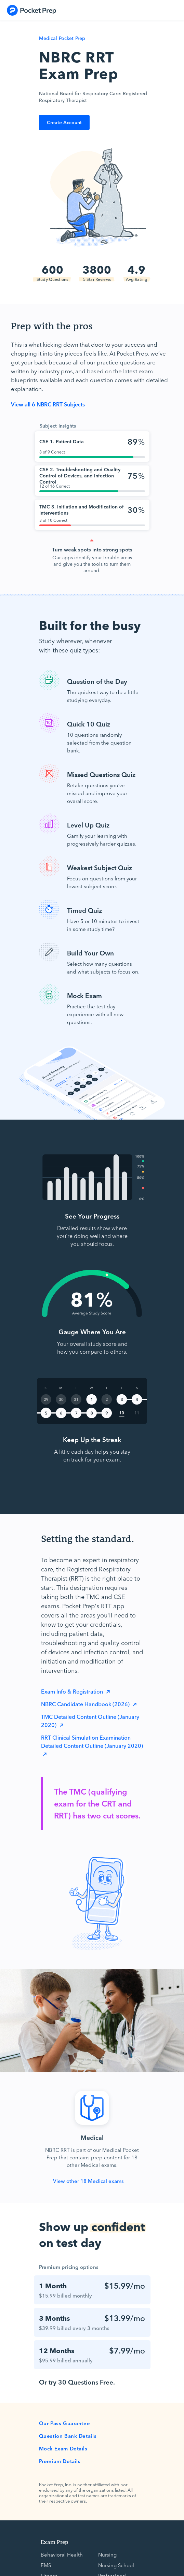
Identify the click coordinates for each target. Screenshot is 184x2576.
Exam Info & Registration (72, 1691)
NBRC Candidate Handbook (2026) (86, 1704)
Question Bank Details (68, 2435)
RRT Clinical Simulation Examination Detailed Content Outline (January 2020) (92, 1741)
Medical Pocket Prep (62, 38)
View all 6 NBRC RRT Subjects (48, 404)
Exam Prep (54, 2541)
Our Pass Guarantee (64, 2423)
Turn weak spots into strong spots (92, 549)
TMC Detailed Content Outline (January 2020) (90, 1720)
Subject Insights (58, 425)
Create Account (64, 122)
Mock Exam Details (63, 2448)
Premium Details (60, 2461)
